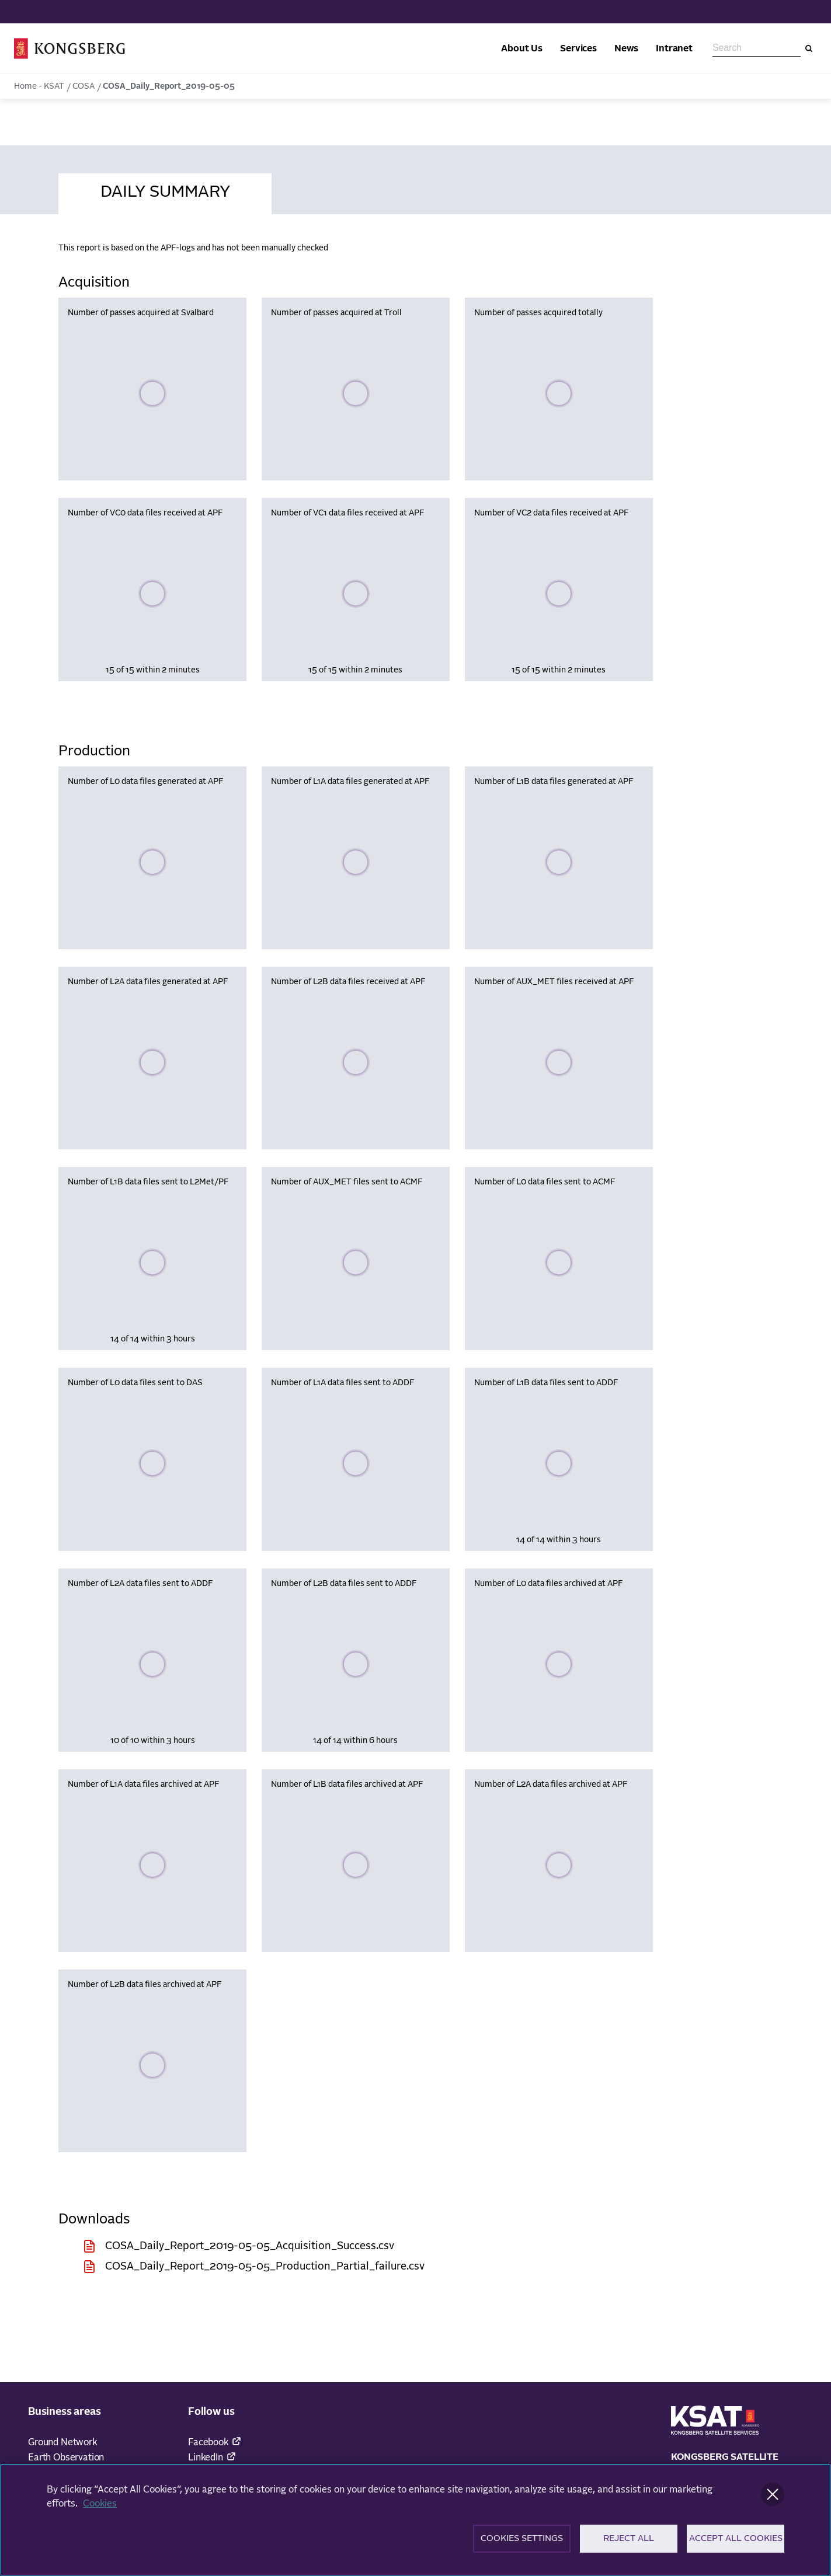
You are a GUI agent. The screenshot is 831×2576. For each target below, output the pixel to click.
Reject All (628, 2545)
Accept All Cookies (736, 2545)
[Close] (772, 2501)
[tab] (165, 190)
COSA (83, 86)
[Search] (809, 48)
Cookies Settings (522, 2545)
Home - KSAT (39, 86)
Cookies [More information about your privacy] (100, 2510)
